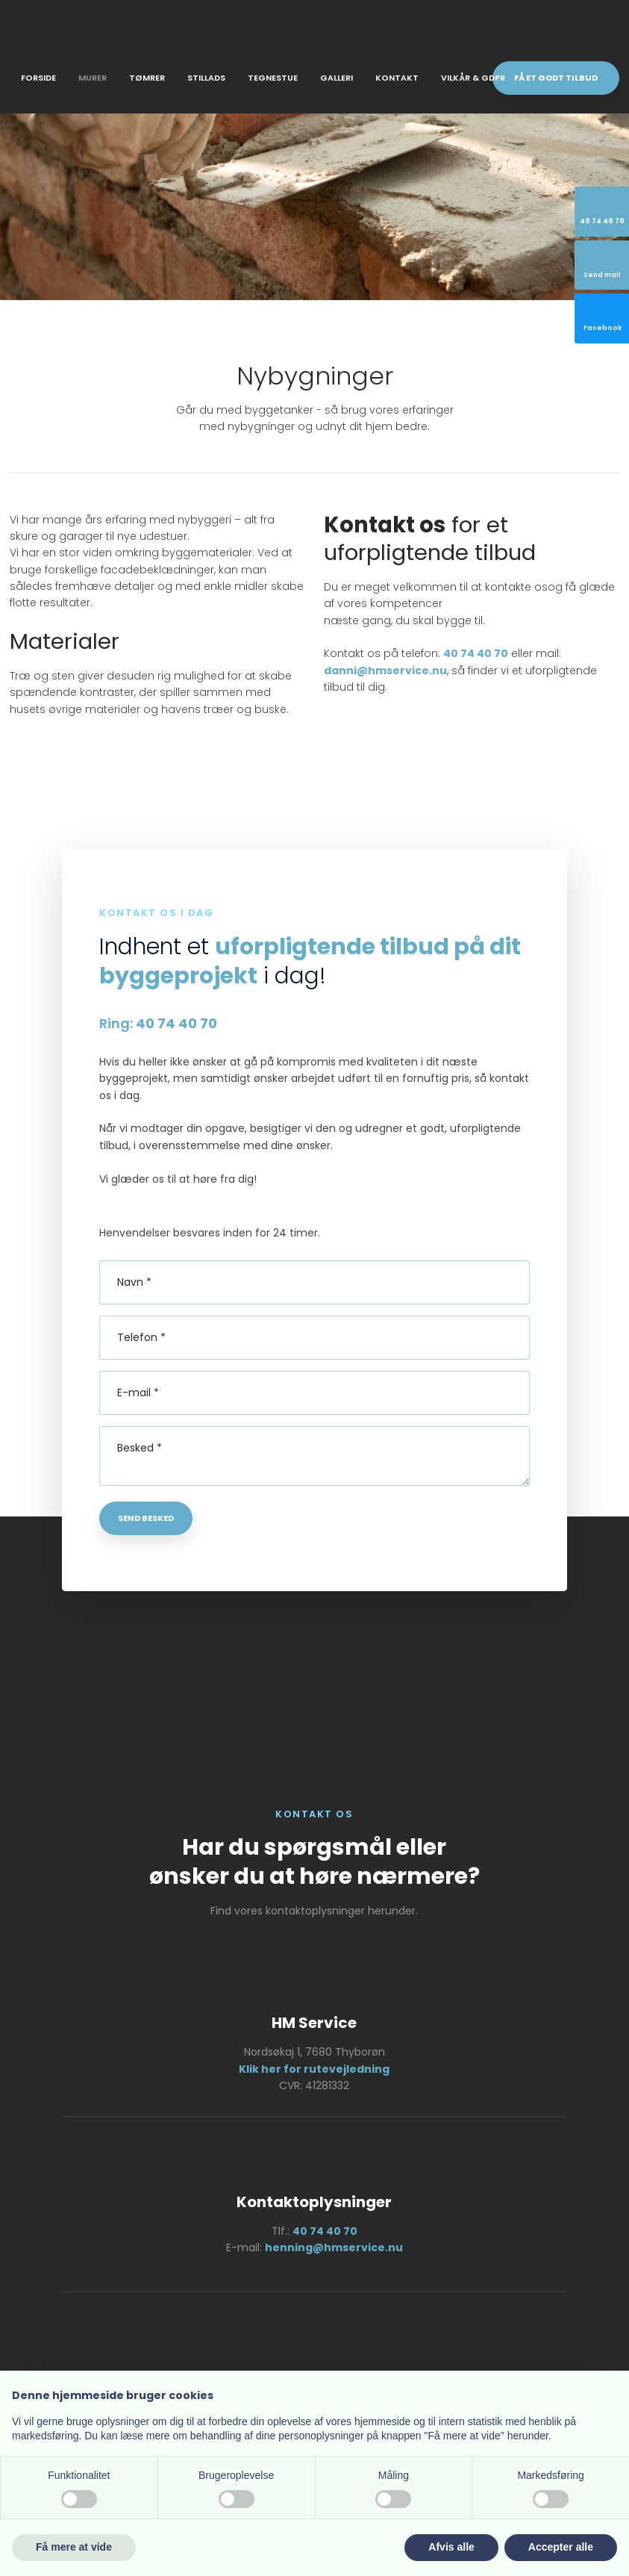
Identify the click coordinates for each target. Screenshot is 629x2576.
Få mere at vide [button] (74, 2547)
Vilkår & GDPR (473, 78)
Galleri (336, 78)
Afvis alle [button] (451, 2547)
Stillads (206, 78)
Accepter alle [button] (560, 2547)
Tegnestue (273, 78)
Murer (92, 78)
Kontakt (397, 78)
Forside (38, 78)
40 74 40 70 (475, 653)
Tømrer (147, 78)
